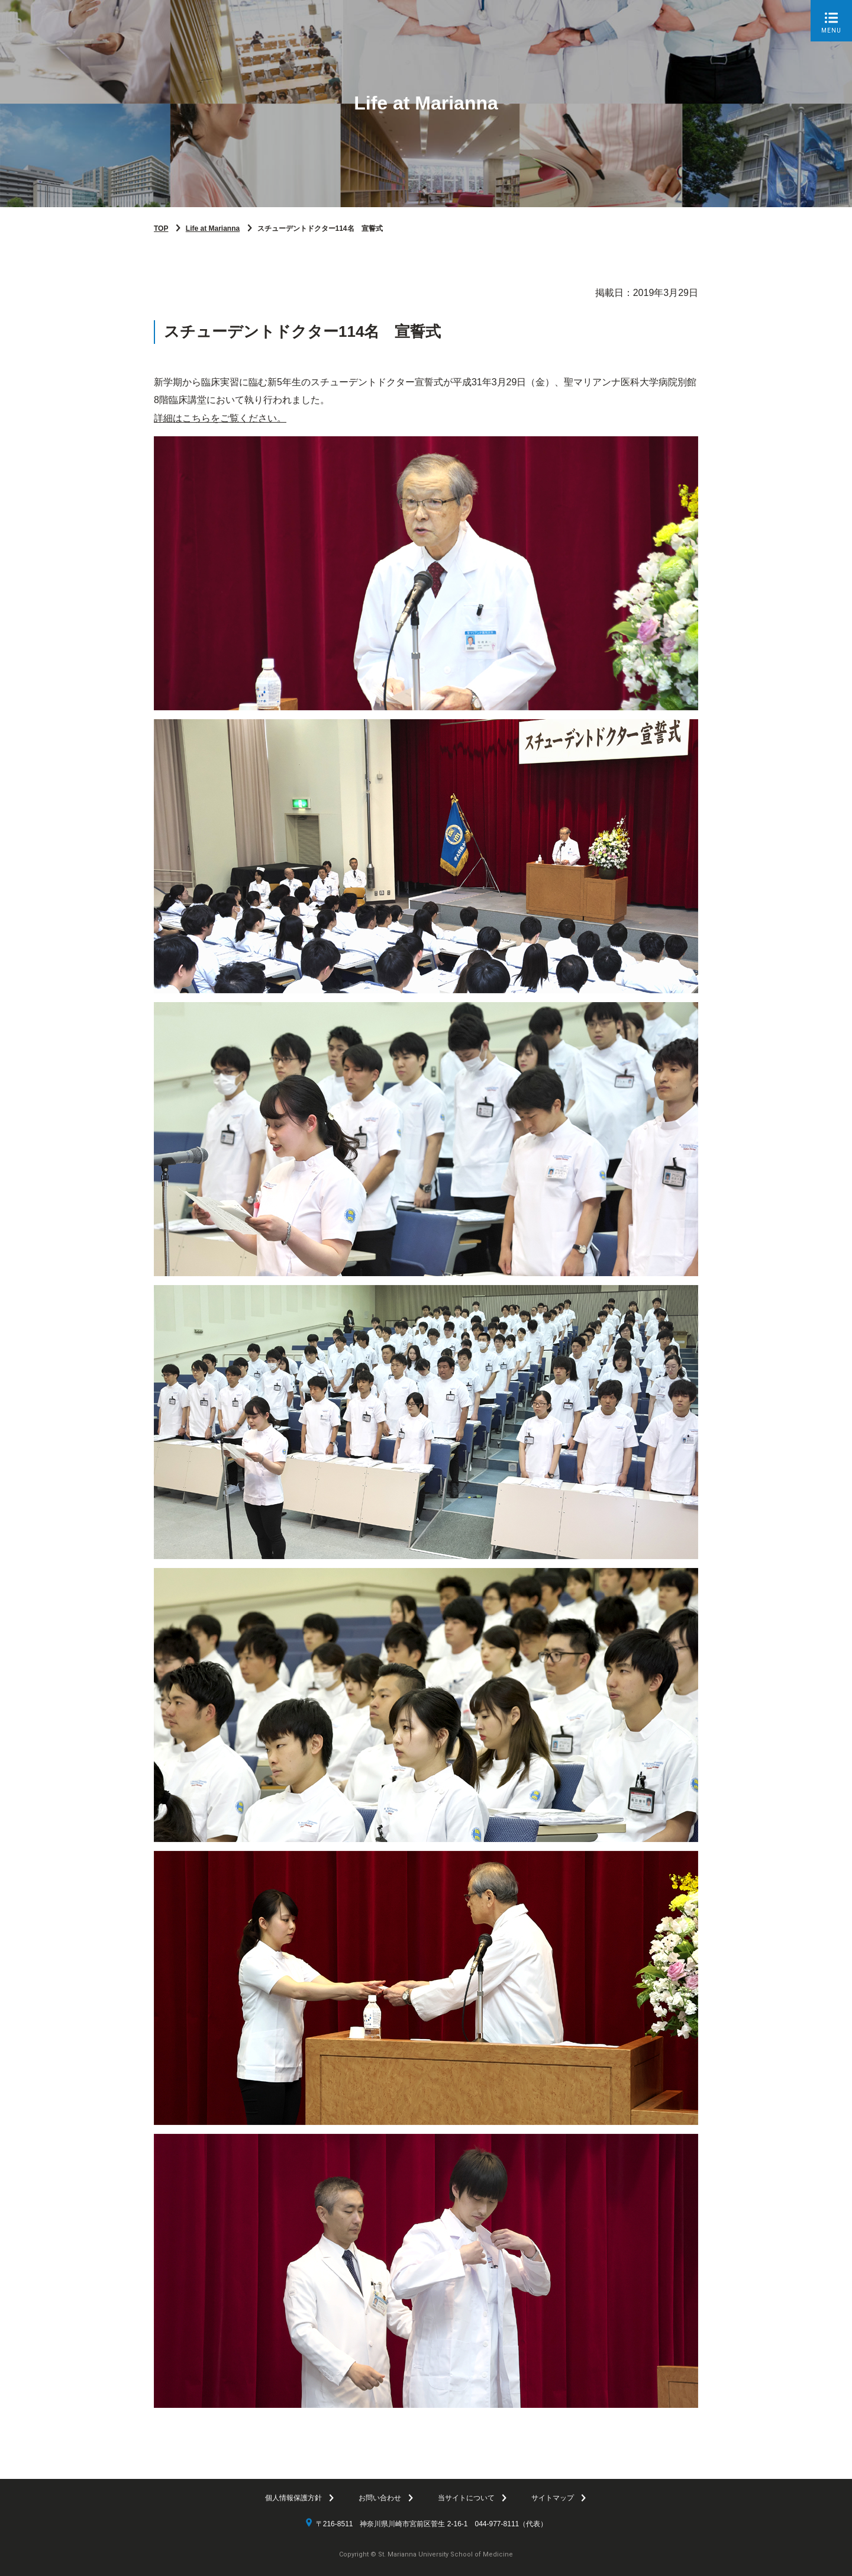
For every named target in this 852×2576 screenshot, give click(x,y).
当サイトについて (466, 2498)
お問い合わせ (380, 2498)
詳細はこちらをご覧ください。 (220, 418)
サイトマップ (552, 2498)
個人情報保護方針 (293, 2498)
